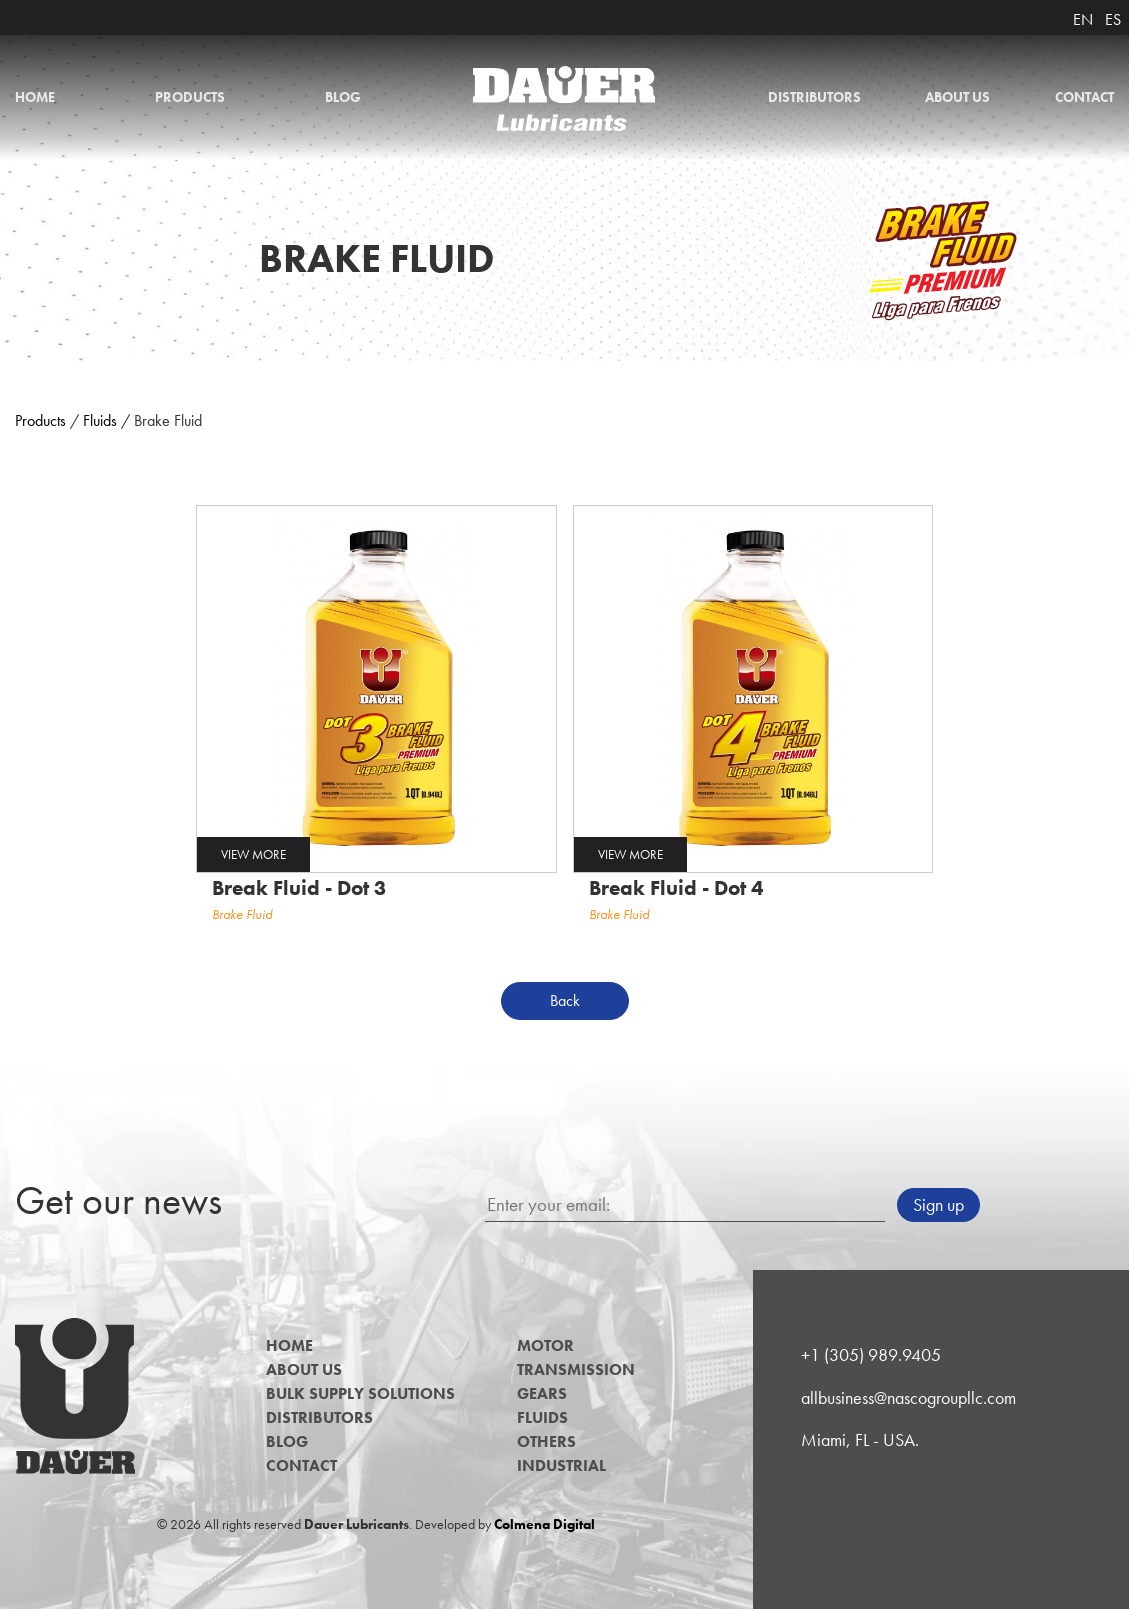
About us (957, 97)
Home (35, 97)
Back (565, 1000)
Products (190, 97)
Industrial (561, 1465)
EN (1083, 19)
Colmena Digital (544, 1524)
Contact (1084, 97)
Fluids (100, 420)
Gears (542, 1393)
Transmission (576, 1369)
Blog (343, 97)
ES (1113, 19)
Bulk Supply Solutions (360, 1393)
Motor (545, 1345)
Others (546, 1441)
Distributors (814, 97)
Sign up (938, 1205)
